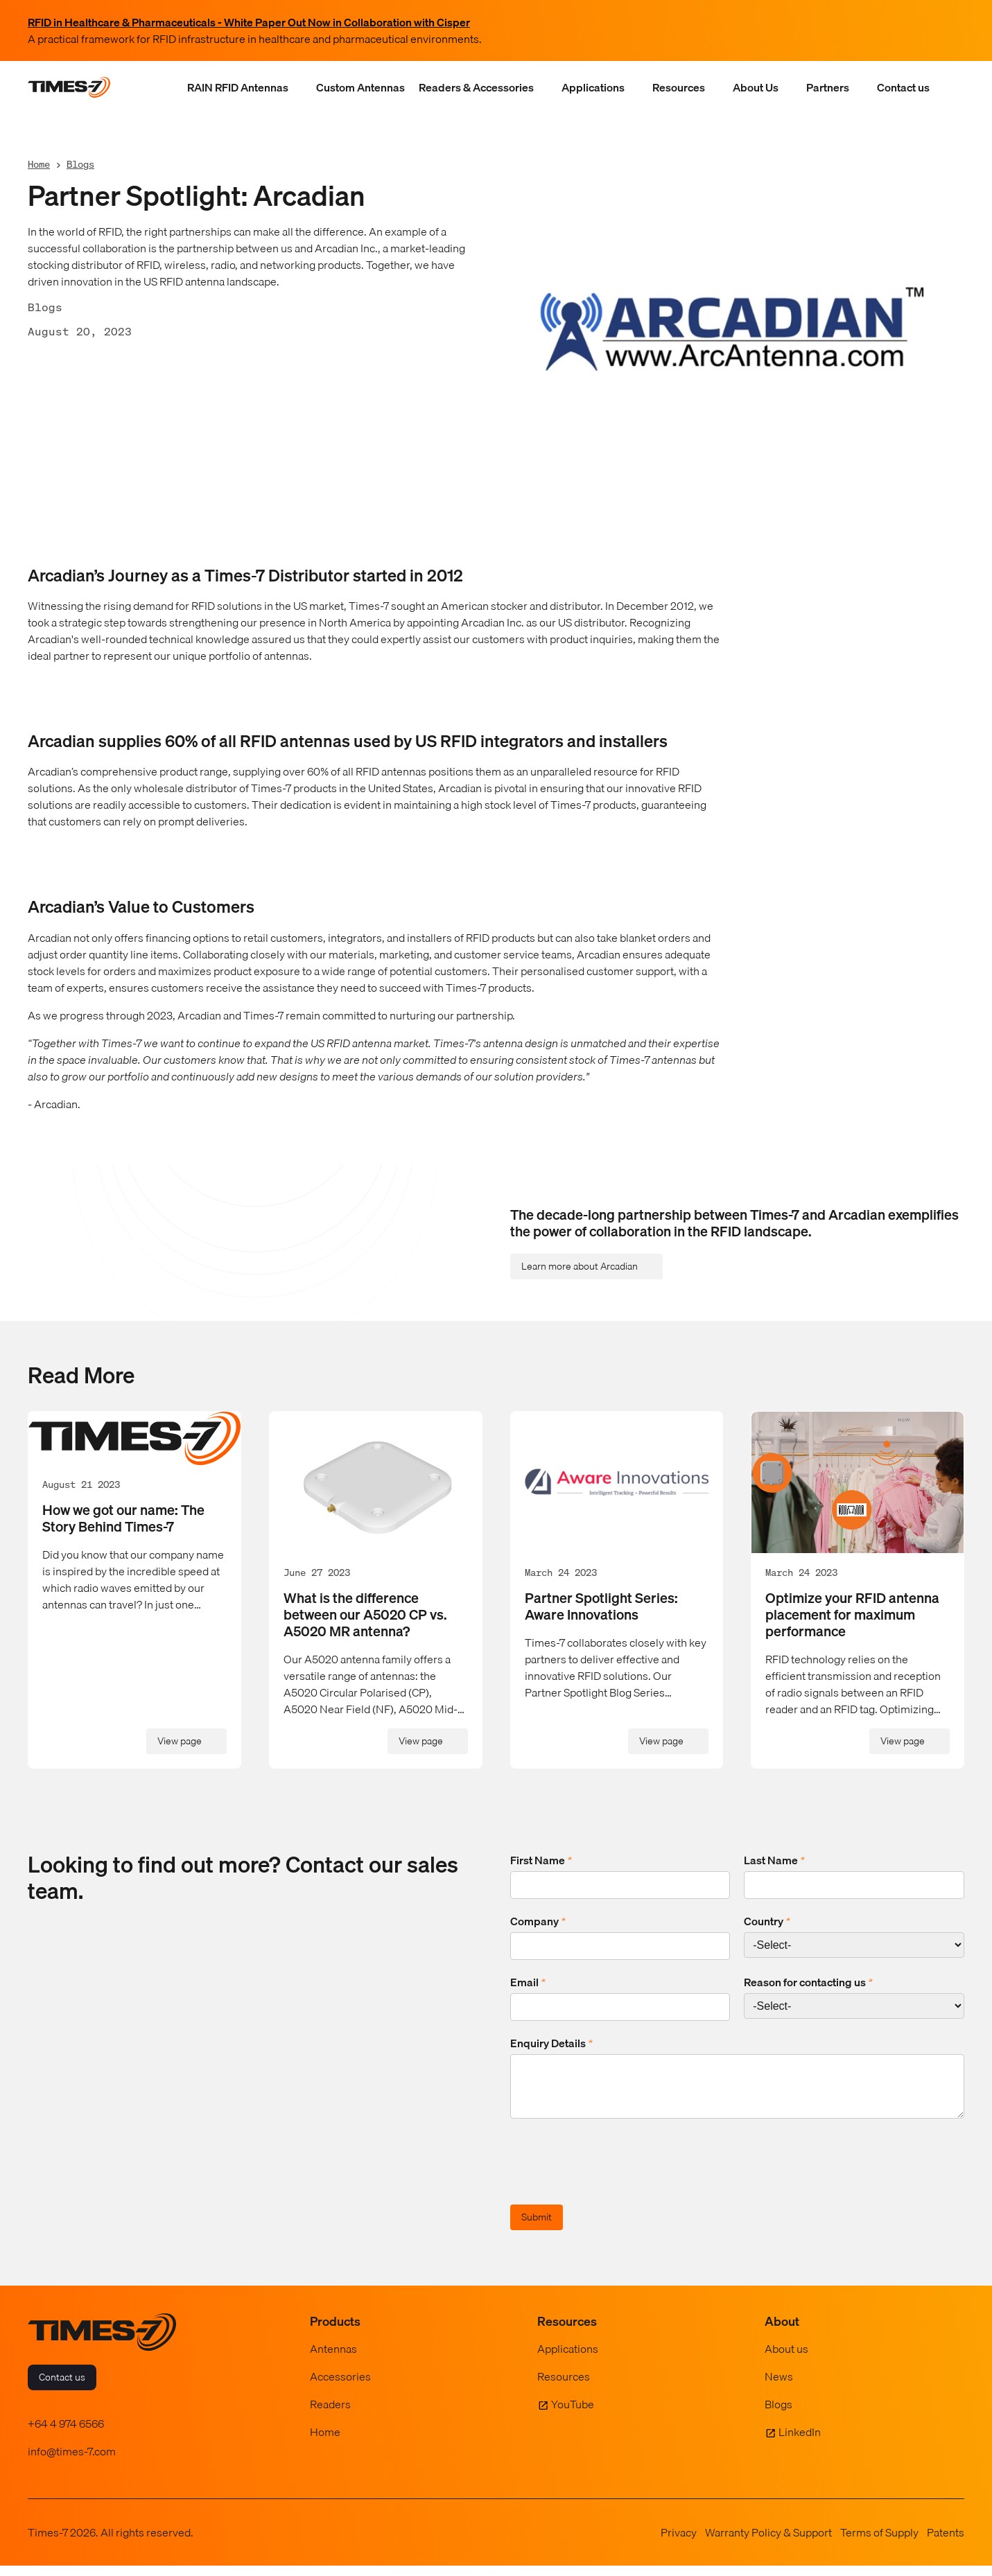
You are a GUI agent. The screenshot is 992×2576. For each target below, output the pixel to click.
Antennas (333, 2359)
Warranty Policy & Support (768, 2543)
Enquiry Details (551, 2043)
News (779, 2387)
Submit (536, 2227)
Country (767, 1921)
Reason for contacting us (808, 1982)
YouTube (572, 2415)
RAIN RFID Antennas (237, 87)
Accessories (340, 2387)
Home (39, 163)
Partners (827, 87)
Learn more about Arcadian (579, 1266)
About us (786, 2359)
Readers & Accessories (476, 87)
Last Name (774, 1860)
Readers (330, 2415)
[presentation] (615, 2174)
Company (538, 1921)
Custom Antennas (360, 87)
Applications (593, 87)
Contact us (903, 87)
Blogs (80, 163)
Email (528, 1982)
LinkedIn (799, 2442)
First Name (541, 1860)
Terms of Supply (879, 2543)
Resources (678, 87)
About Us (755, 87)
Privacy (679, 2543)
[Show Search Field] (950, 87)
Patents (945, 2543)
